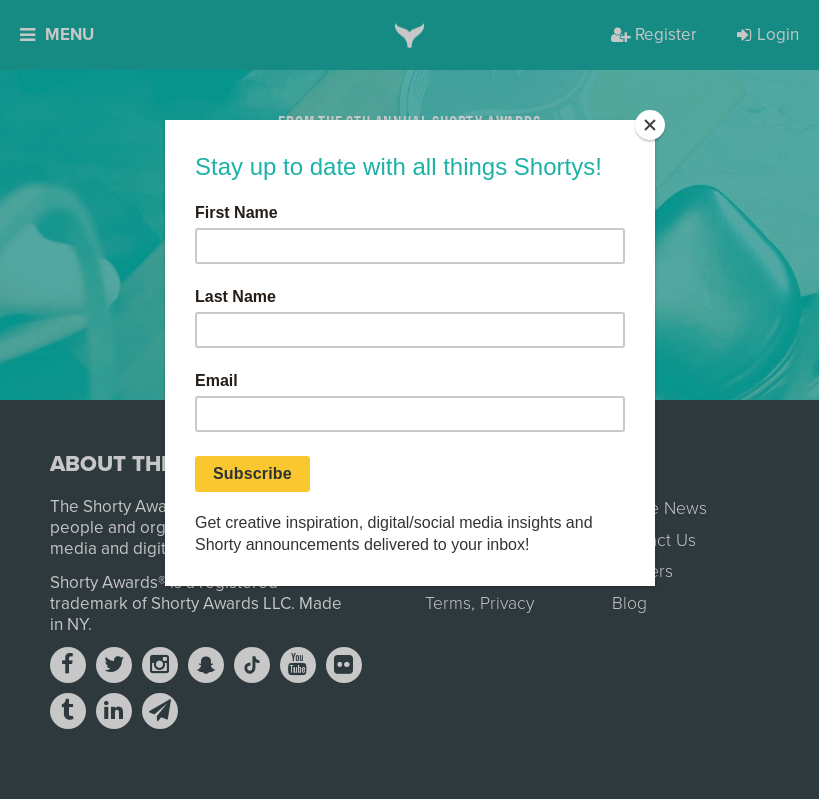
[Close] (650, 125)
